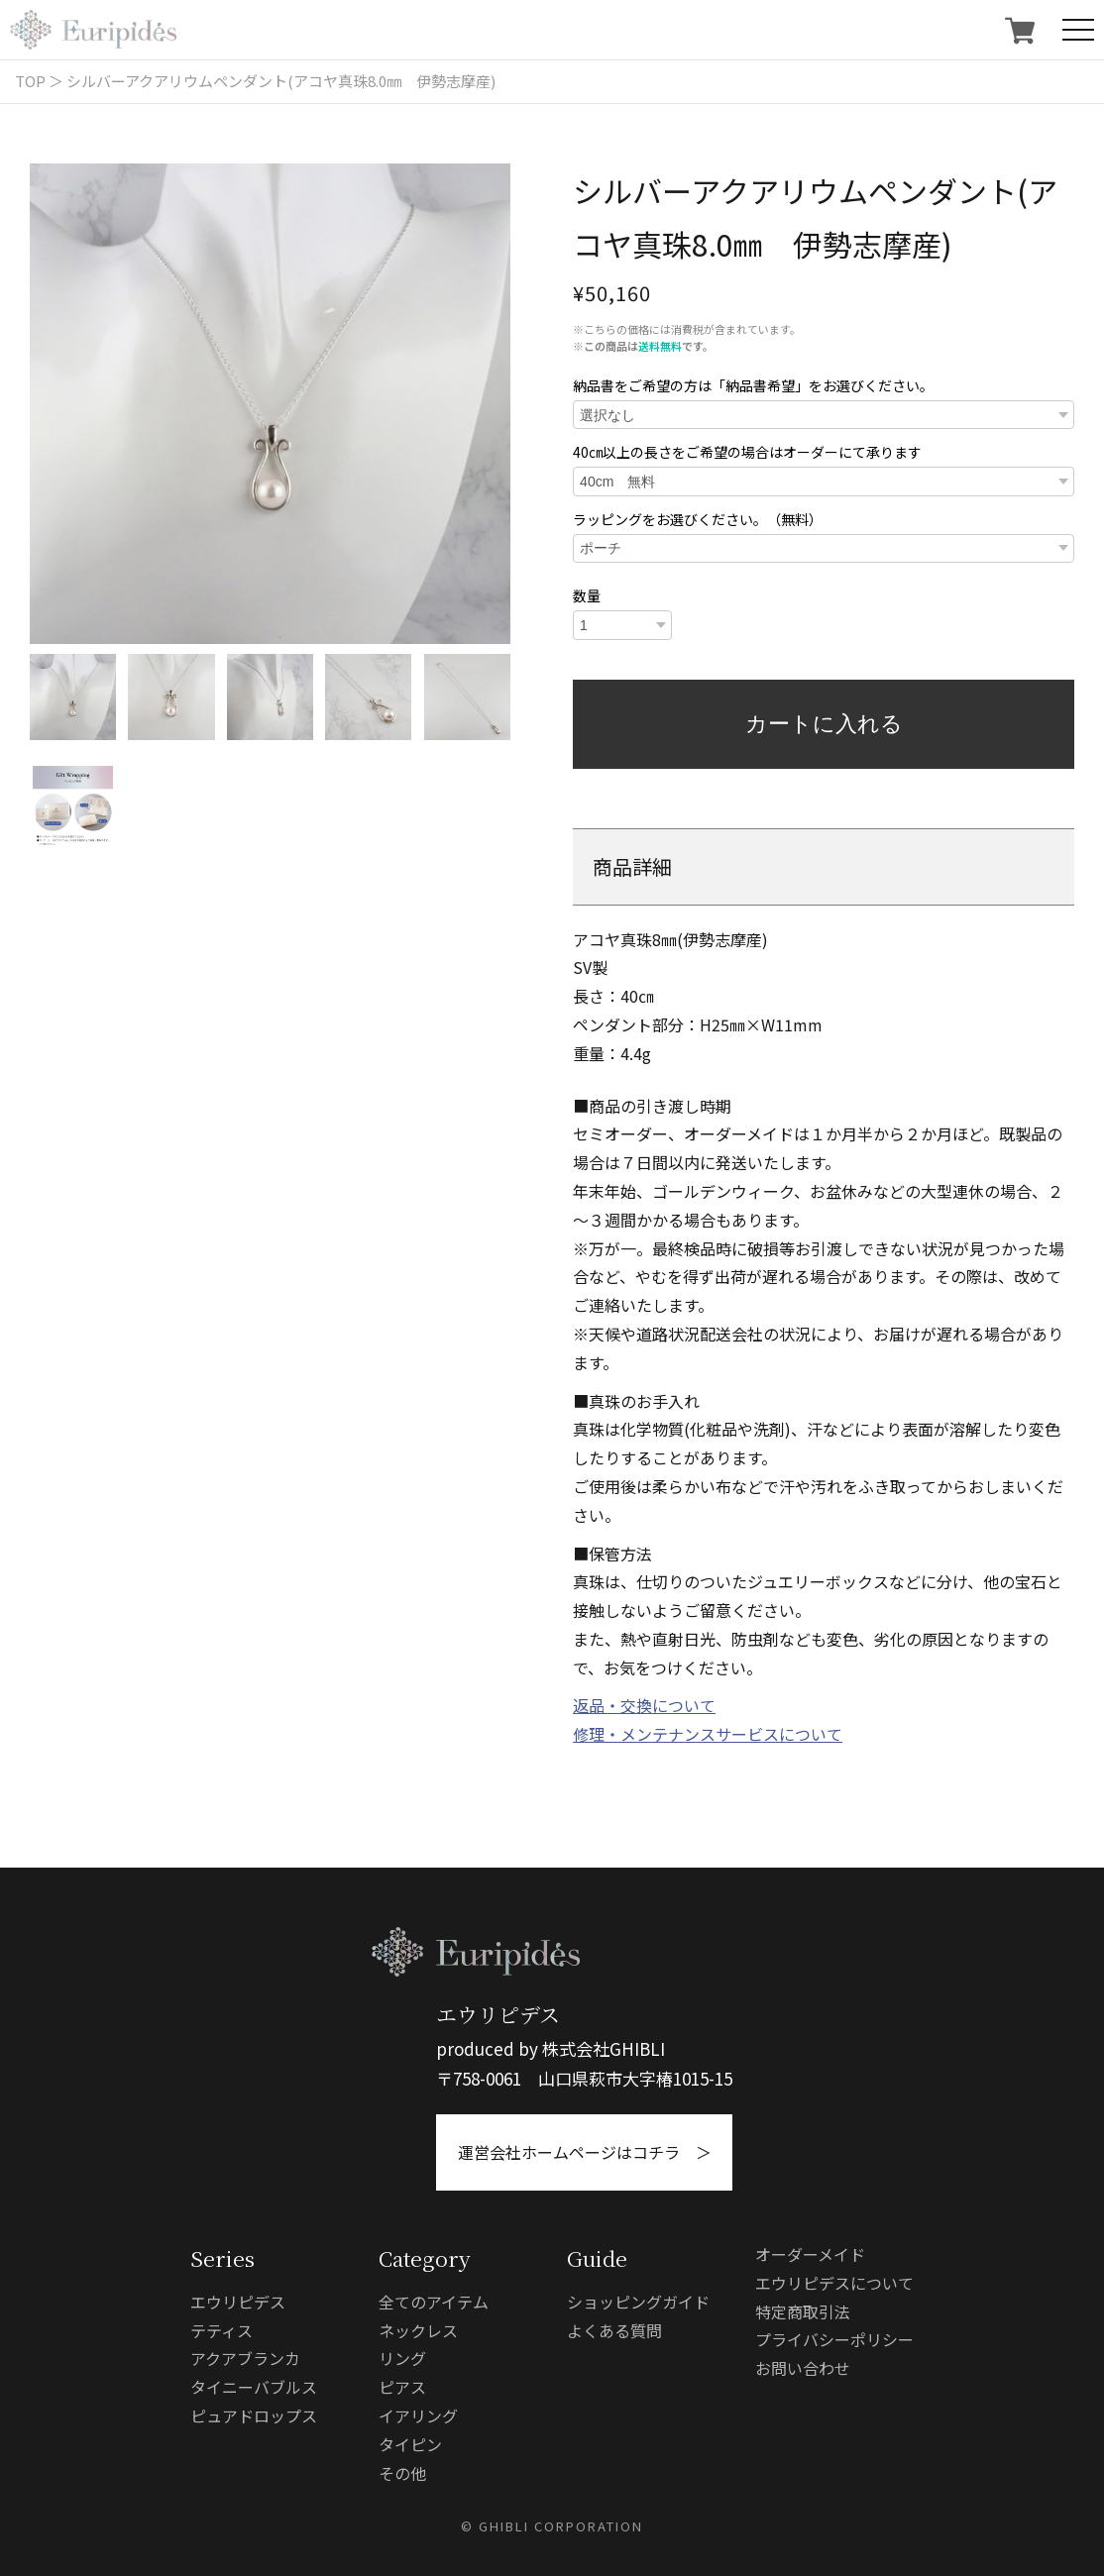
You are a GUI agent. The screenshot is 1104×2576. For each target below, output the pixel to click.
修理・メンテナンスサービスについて (707, 1734)
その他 (402, 2473)
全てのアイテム (434, 2301)
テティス (221, 2330)
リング (402, 2358)
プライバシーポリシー (834, 2339)
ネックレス (418, 2330)
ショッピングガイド (638, 2301)
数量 (587, 595)
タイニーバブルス (253, 2387)
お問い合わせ (802, 2368)
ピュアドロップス (253, 2415)
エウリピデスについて (834, 2283)
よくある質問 (614, 2330)
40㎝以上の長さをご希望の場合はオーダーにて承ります (747, 452)
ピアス (402, 2387)
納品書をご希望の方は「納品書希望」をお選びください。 (753, 385)
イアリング (418, 2415)
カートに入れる (824, 723)
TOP (30, 80)
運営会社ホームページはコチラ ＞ (585, 2152)
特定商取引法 (802, 2311)
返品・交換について (644, 1705)
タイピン (410, 2444)
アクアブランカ (245, 2358)
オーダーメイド (810, 2254)
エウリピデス (237, 2301)
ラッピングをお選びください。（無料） (698, 519)
